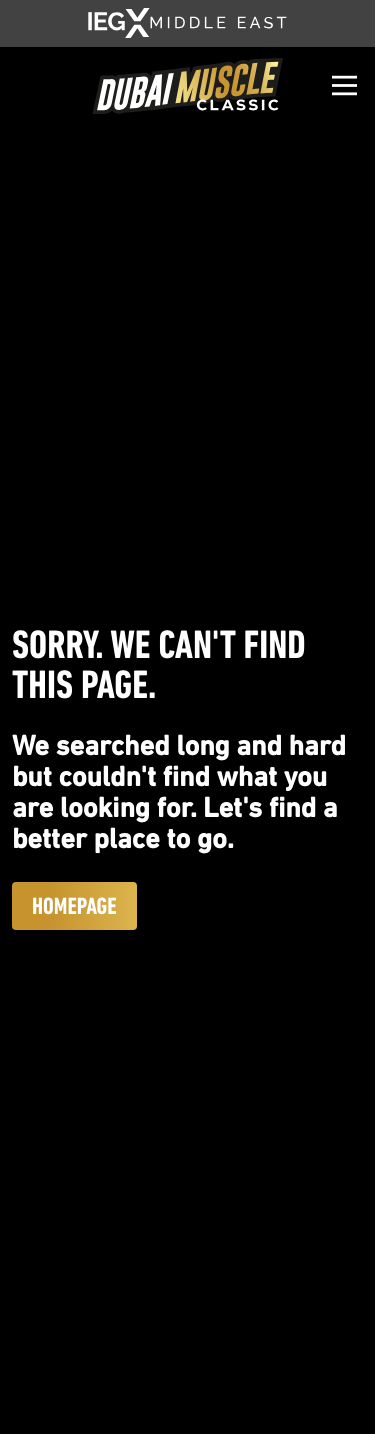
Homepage (74, 906)
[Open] (344, 85)
